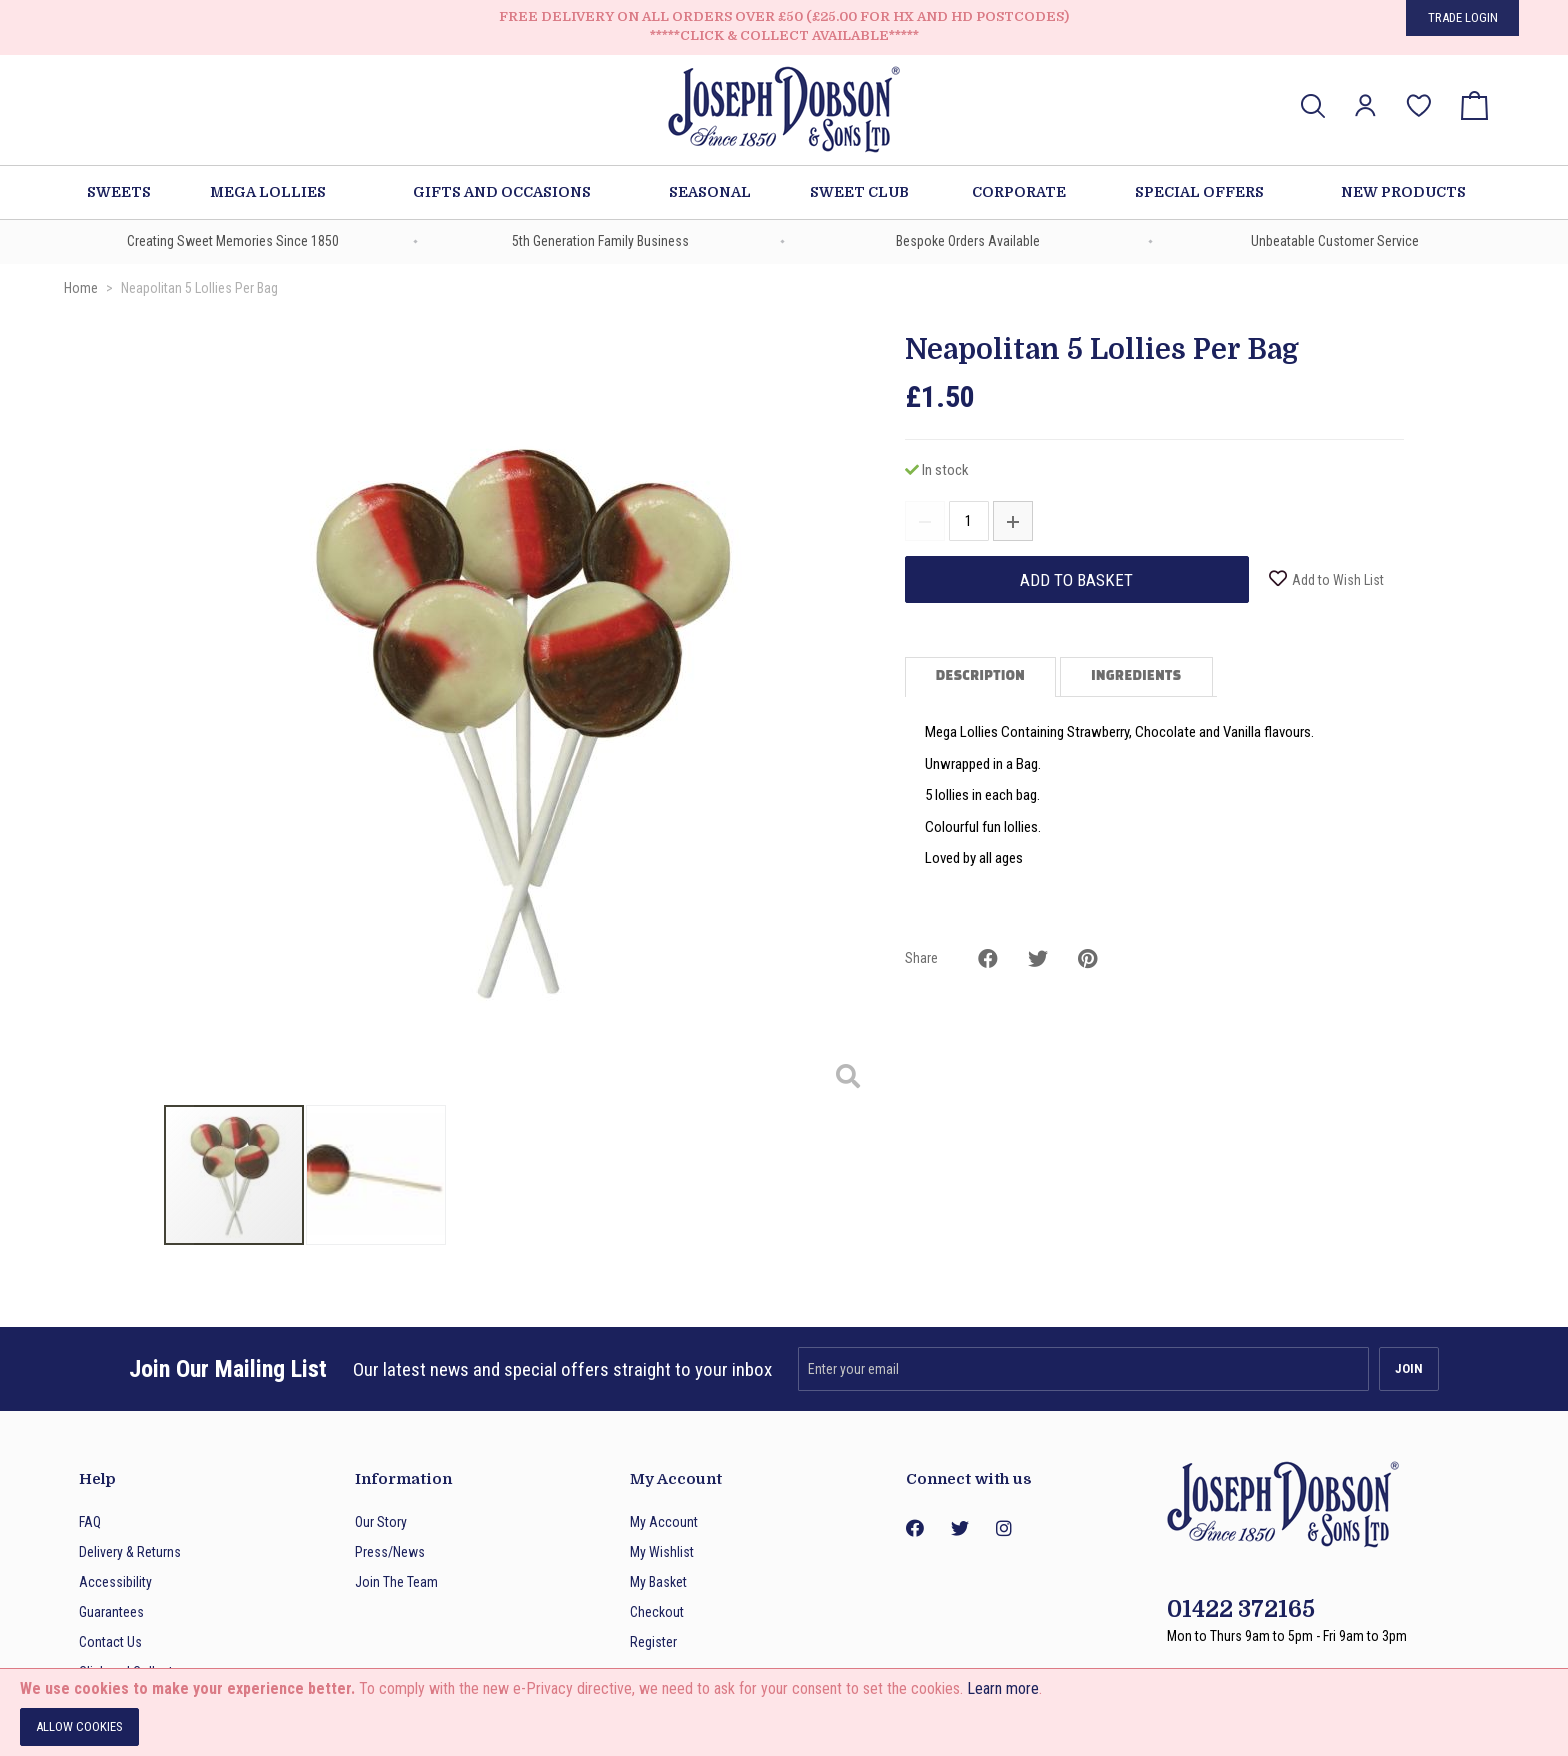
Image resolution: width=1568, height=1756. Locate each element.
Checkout (657, 1612)
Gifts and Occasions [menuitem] (502, 192)
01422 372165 (1241, 1609)
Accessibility (115, 1582)
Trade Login (1463, 17)
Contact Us (110, 1642)
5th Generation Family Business (600, 241)
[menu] (784, 192)
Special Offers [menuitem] (1199, 192)
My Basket (658, 1582)
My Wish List (1419, 91)
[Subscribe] (1409, 1369)
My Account (664, 1522)
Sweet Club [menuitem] (859, 192)
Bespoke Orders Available (968, 241)
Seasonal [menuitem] (710, 192)
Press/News (390, 1552)
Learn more (1003, 1688)
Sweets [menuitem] (119, 192)
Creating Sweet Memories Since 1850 (233, 241)
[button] (1365, 105)
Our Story (381, 1522)
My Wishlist (662, 1552)
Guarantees (111, 1612)
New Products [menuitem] (1403, 192)
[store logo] (784, 112)
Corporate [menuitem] (1019, 192)
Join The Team (396, 1582)
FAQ (90, 1522)
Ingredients (1136, 677)
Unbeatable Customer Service (1335, 241)
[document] (784, 1712)
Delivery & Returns (130, 1552)
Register (653, 1642)
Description (980, 677)
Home (81, 288)
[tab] (982, 677)
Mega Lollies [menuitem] (268, 192)
